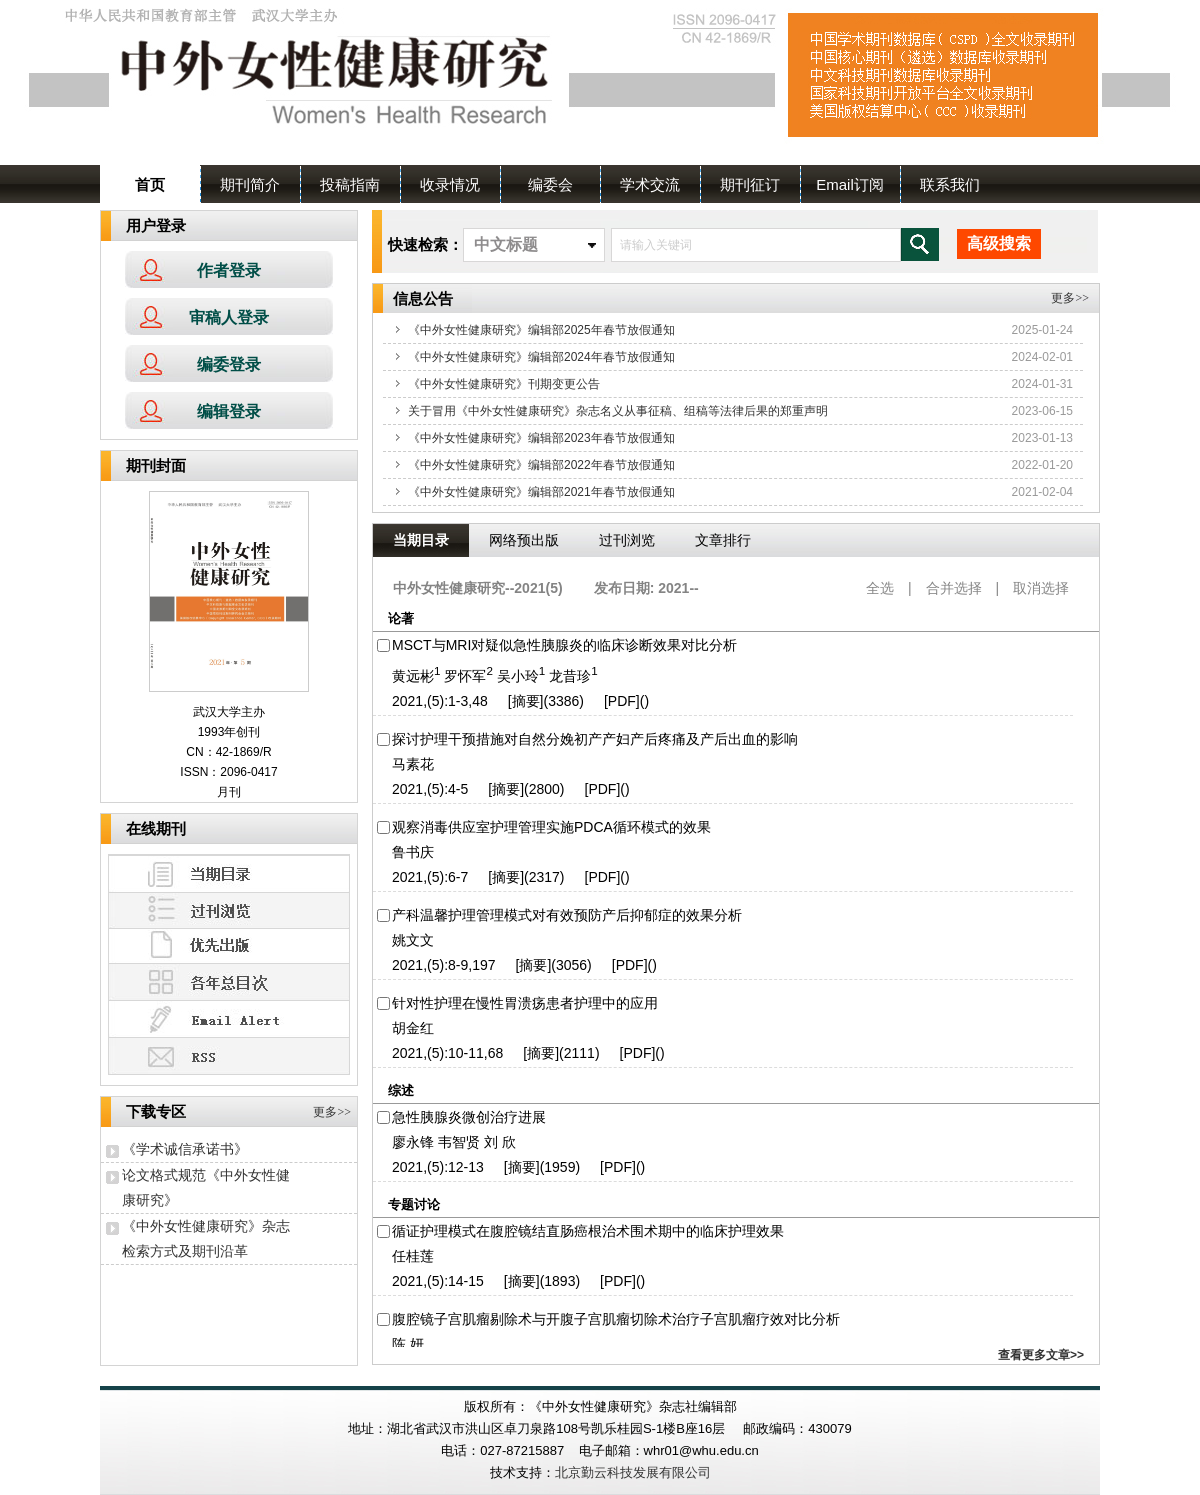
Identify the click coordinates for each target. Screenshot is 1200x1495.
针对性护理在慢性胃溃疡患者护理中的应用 (525, 1003)
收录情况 (450, 184)
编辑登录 (229, 411)
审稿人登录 (229, 317)
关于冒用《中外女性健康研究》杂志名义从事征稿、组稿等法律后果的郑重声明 (618, 411)
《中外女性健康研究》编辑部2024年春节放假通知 (541, 357)
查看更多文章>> (1041, 1355)
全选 (880, 588)
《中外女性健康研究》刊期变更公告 (504, 384)
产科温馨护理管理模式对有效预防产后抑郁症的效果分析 (567, 915)
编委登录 (229, 364)
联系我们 (950, 184)
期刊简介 (250, 184)
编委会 (550, 184)
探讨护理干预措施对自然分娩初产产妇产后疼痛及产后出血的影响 (595, 739)
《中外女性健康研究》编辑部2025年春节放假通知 (541, 330)
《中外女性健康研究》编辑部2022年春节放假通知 (541, 465)
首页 (150, 184)
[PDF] (622, 701)
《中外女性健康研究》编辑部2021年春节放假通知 (541, 492)
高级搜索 (999, 243)
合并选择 (954, 588)
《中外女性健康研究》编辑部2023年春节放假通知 (541, 438)
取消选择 (1041, 588)
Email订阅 (850, 184)
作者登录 (229, 270)
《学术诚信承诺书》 (185, 1149)
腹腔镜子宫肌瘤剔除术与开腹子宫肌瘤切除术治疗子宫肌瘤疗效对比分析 (616, 1319)
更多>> (335, 1112)
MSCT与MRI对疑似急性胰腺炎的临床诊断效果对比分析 (564, 645)
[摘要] (526, 701)
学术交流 (650, 184)
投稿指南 (350, 184)
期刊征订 (750, 184)
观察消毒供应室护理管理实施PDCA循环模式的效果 (551, 827)
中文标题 (506, 244)
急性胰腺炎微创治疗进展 (469, 1117)
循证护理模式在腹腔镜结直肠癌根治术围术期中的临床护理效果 (588, 1231)
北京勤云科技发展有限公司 (633, 1472)
